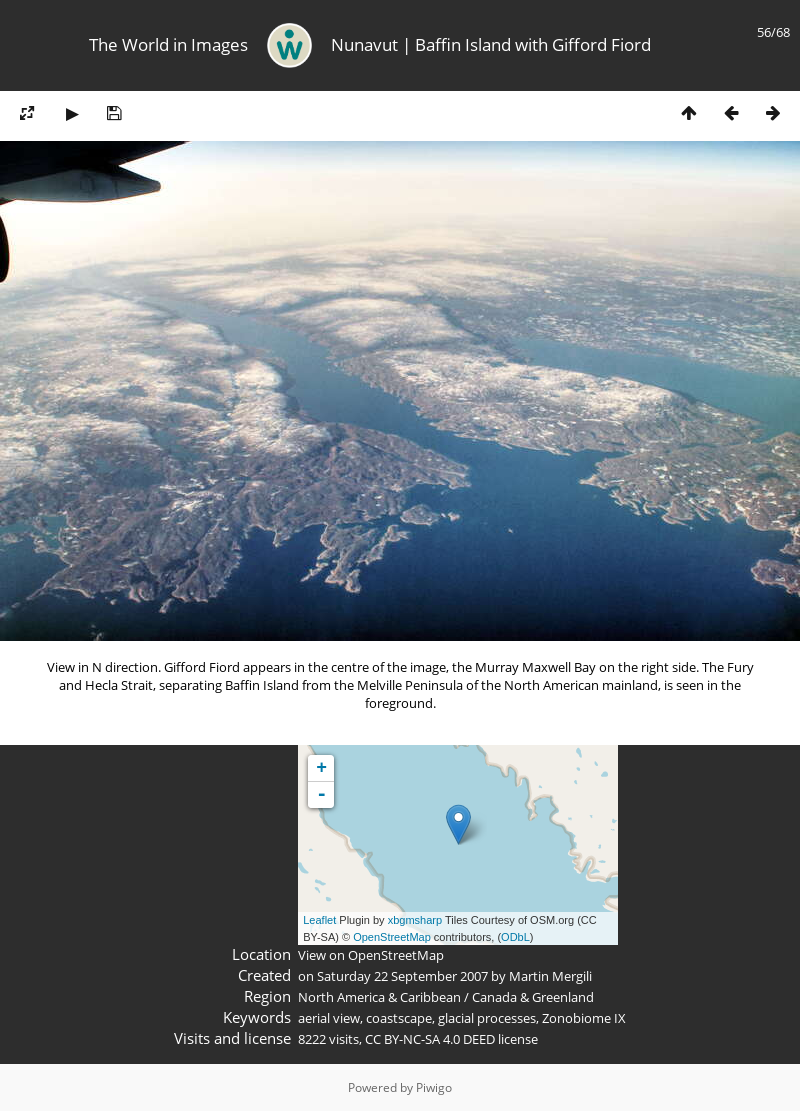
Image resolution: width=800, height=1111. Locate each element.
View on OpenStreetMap (371, 955)
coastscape (399, 1018)
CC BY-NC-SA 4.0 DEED (430, 1039)
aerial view (329, 1018)
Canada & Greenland (533, 997)
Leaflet (319, 920)
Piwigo (434, 1087)
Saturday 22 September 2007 (402, 976)
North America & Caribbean (379, 997)
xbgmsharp (415, 920)
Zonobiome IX (584, 1018)
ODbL (515, 937)
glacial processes (487, 1018)
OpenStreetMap (392, 937)
